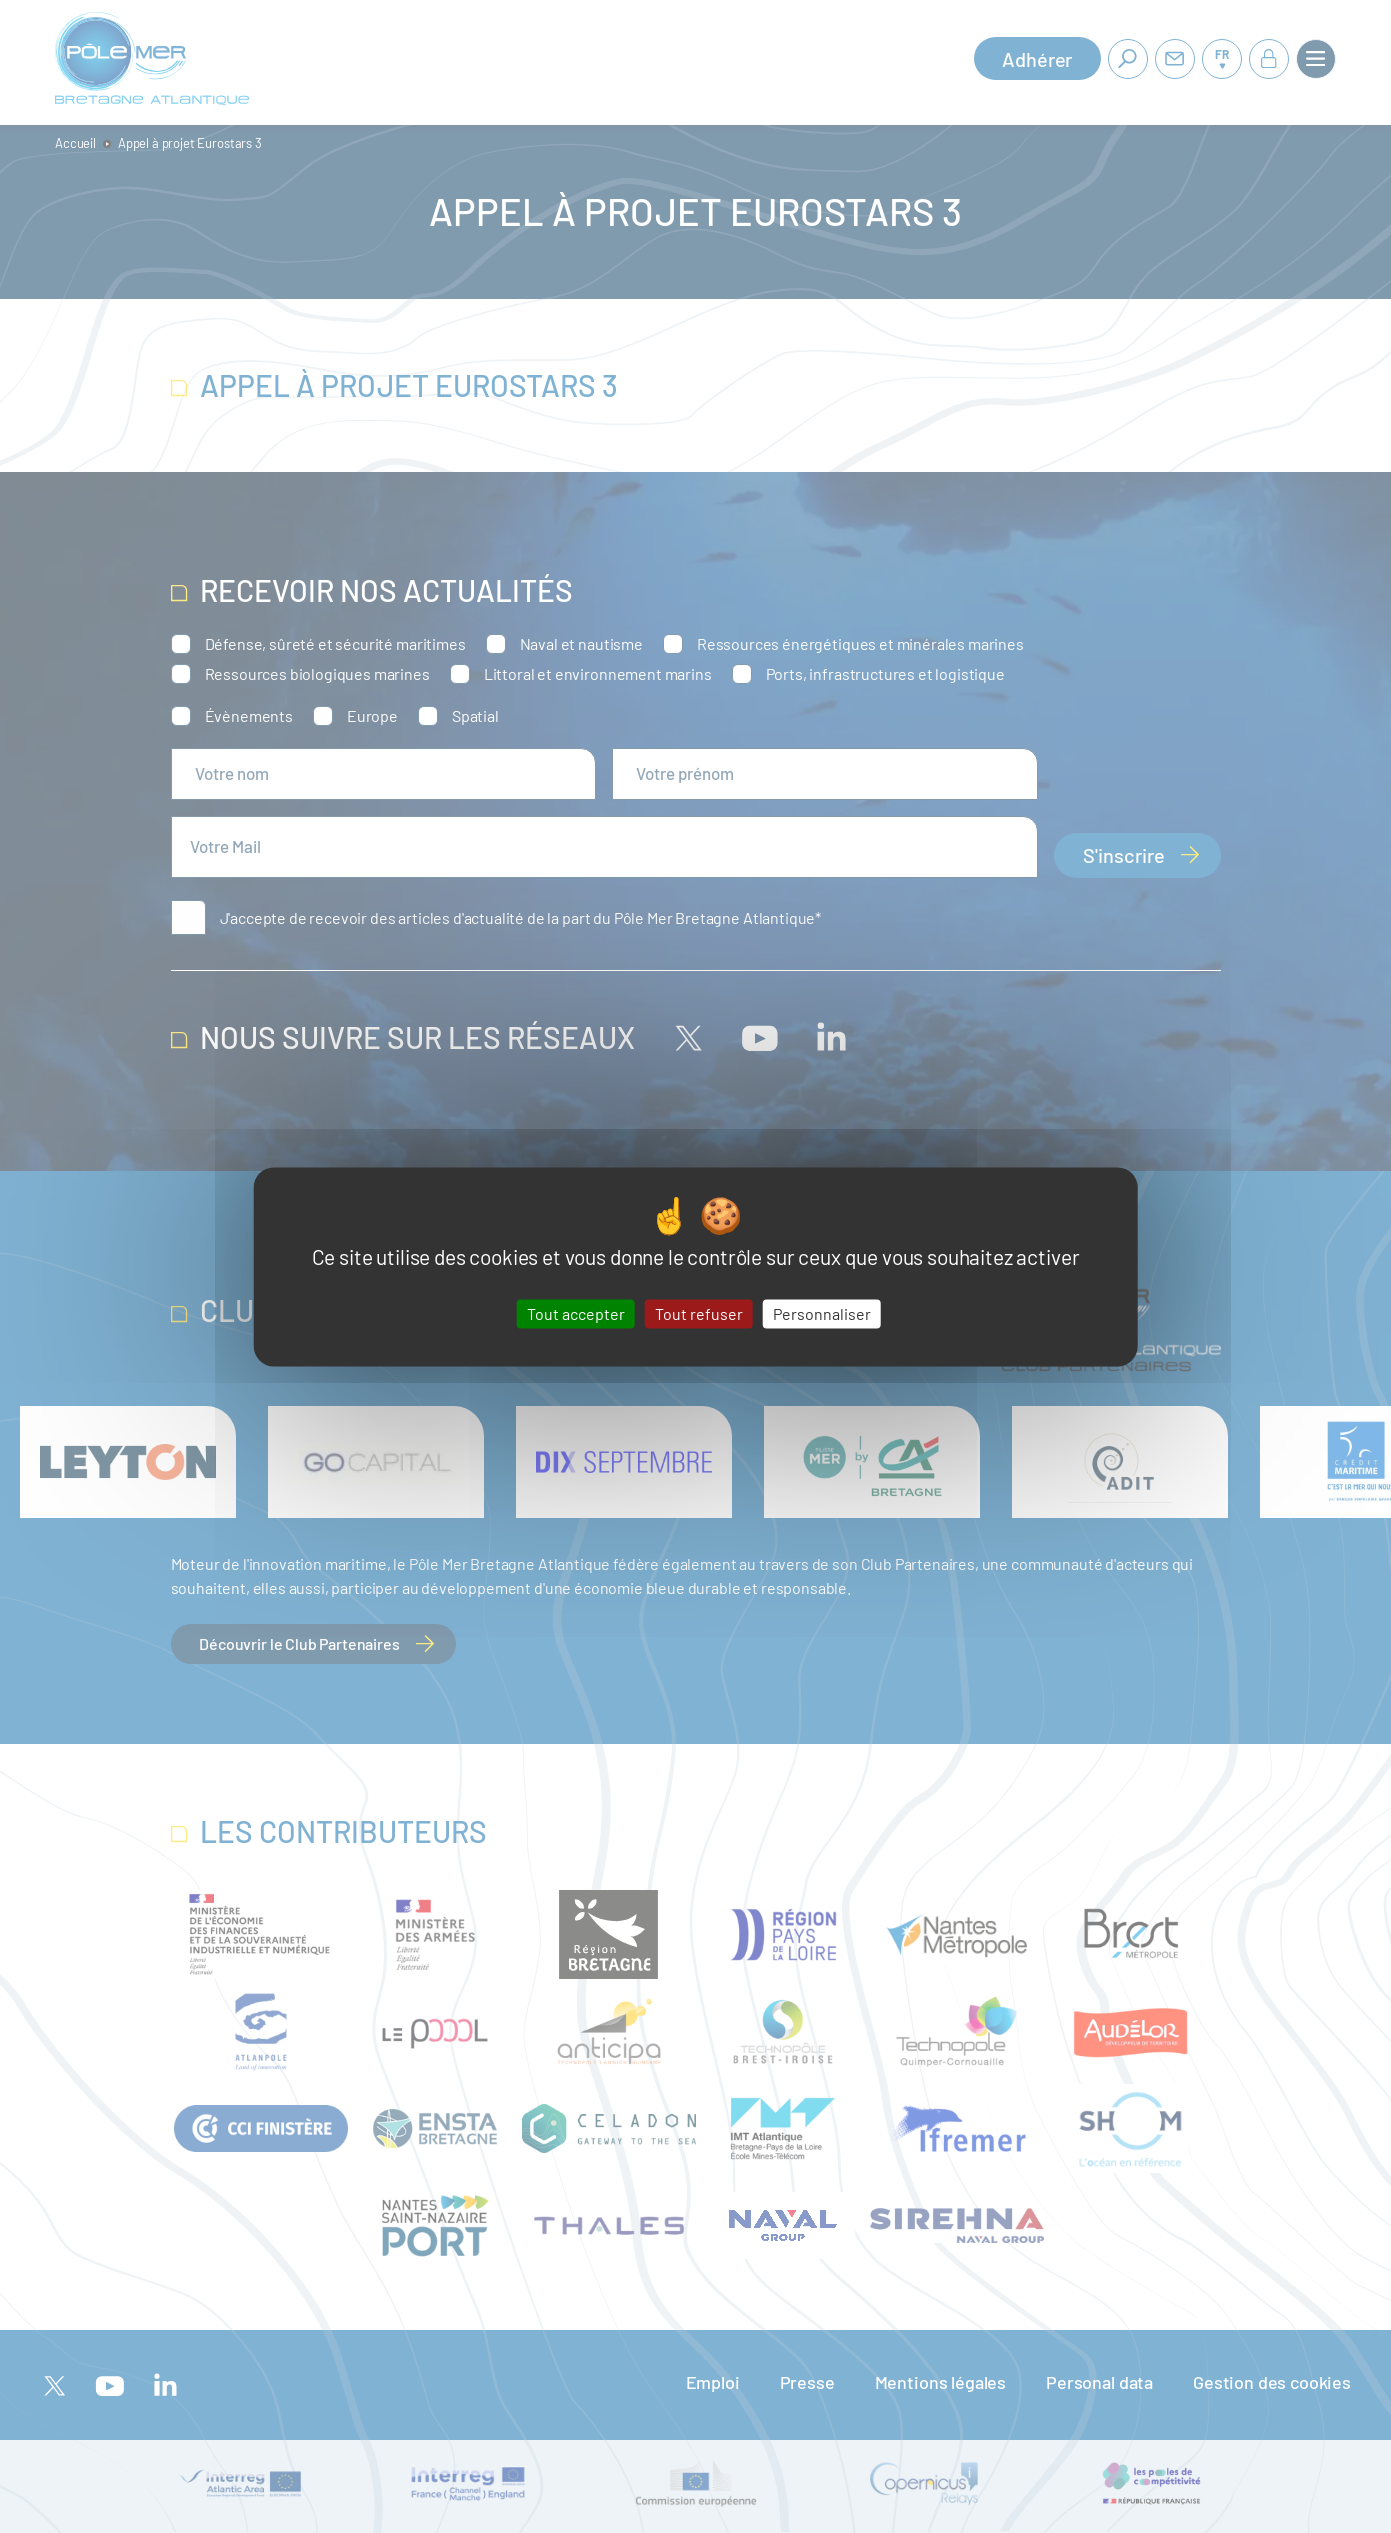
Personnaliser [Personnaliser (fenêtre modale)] (822, 1313)
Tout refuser (699, 1313)
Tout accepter (576, 1313)
